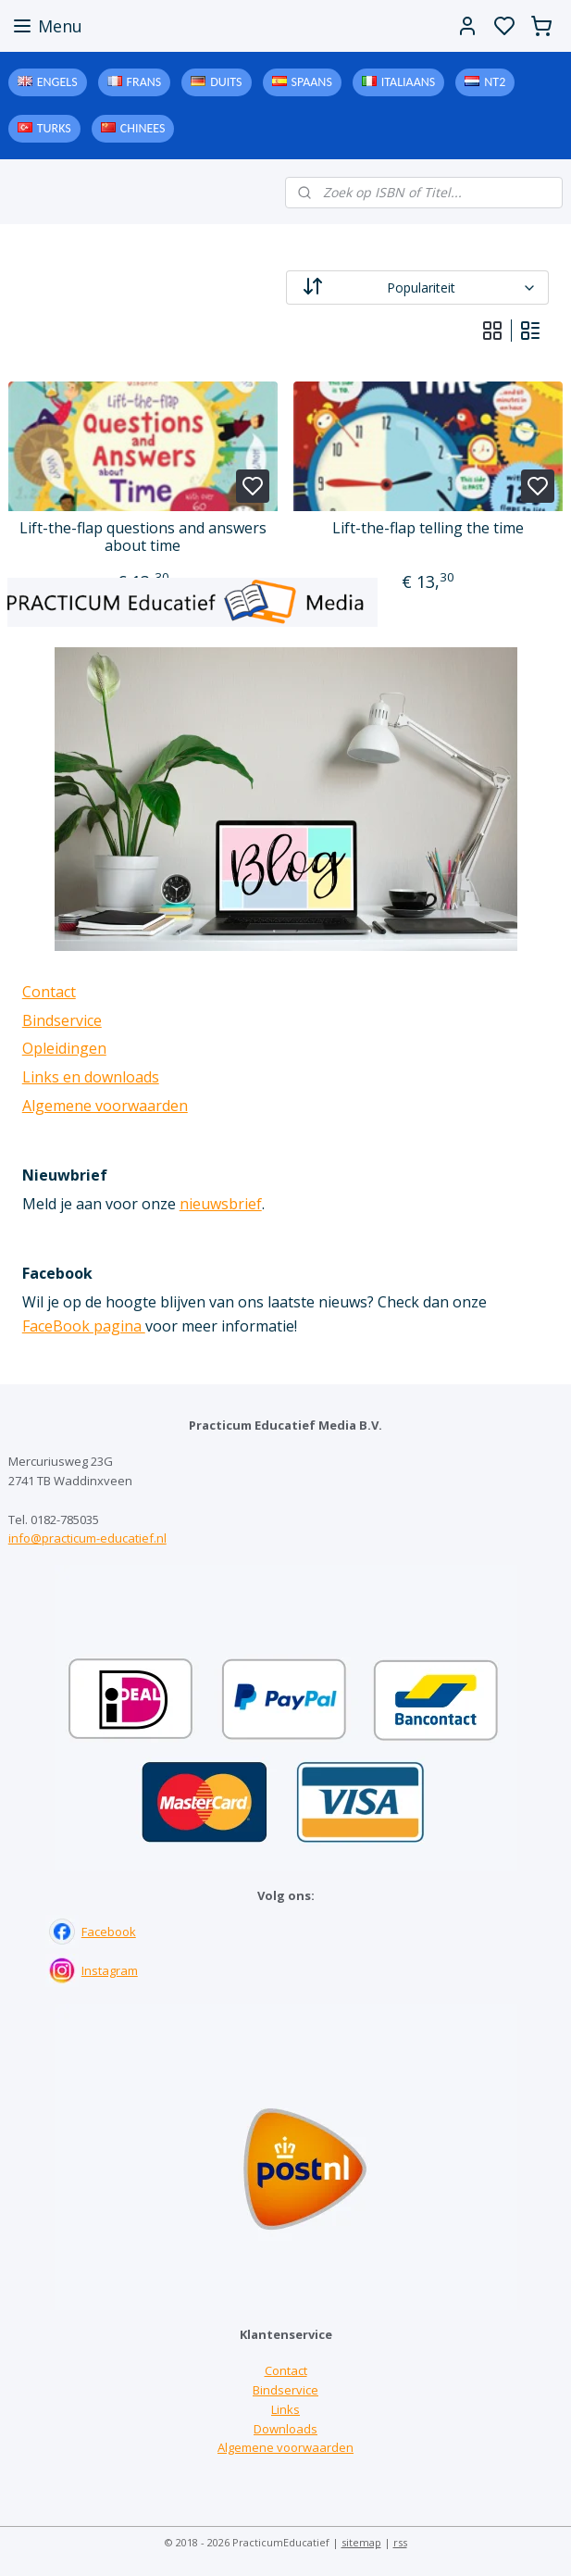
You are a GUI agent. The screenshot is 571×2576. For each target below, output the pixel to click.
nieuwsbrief (221, 1204)
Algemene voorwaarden (105, 1105)
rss (400, 2542)
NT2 (494, 82)
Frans (144, 82)
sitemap (361, 2542)
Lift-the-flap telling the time (428, 528)
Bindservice (62, 1020)
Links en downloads (90, 1077)
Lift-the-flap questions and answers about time (143, 537)
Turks (54, 128)
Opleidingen (64, 1048)
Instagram (109, 1970)
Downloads (285, 2428)
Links (285, 2409)
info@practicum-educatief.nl (87, 1538)
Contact (49, 992)
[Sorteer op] (418, 287)
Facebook (108, 1931)
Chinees (143, 128)
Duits (226, 82)
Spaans (312, 82)
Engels (57, 82)
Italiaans (408, 82)
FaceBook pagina (83, 1326)
